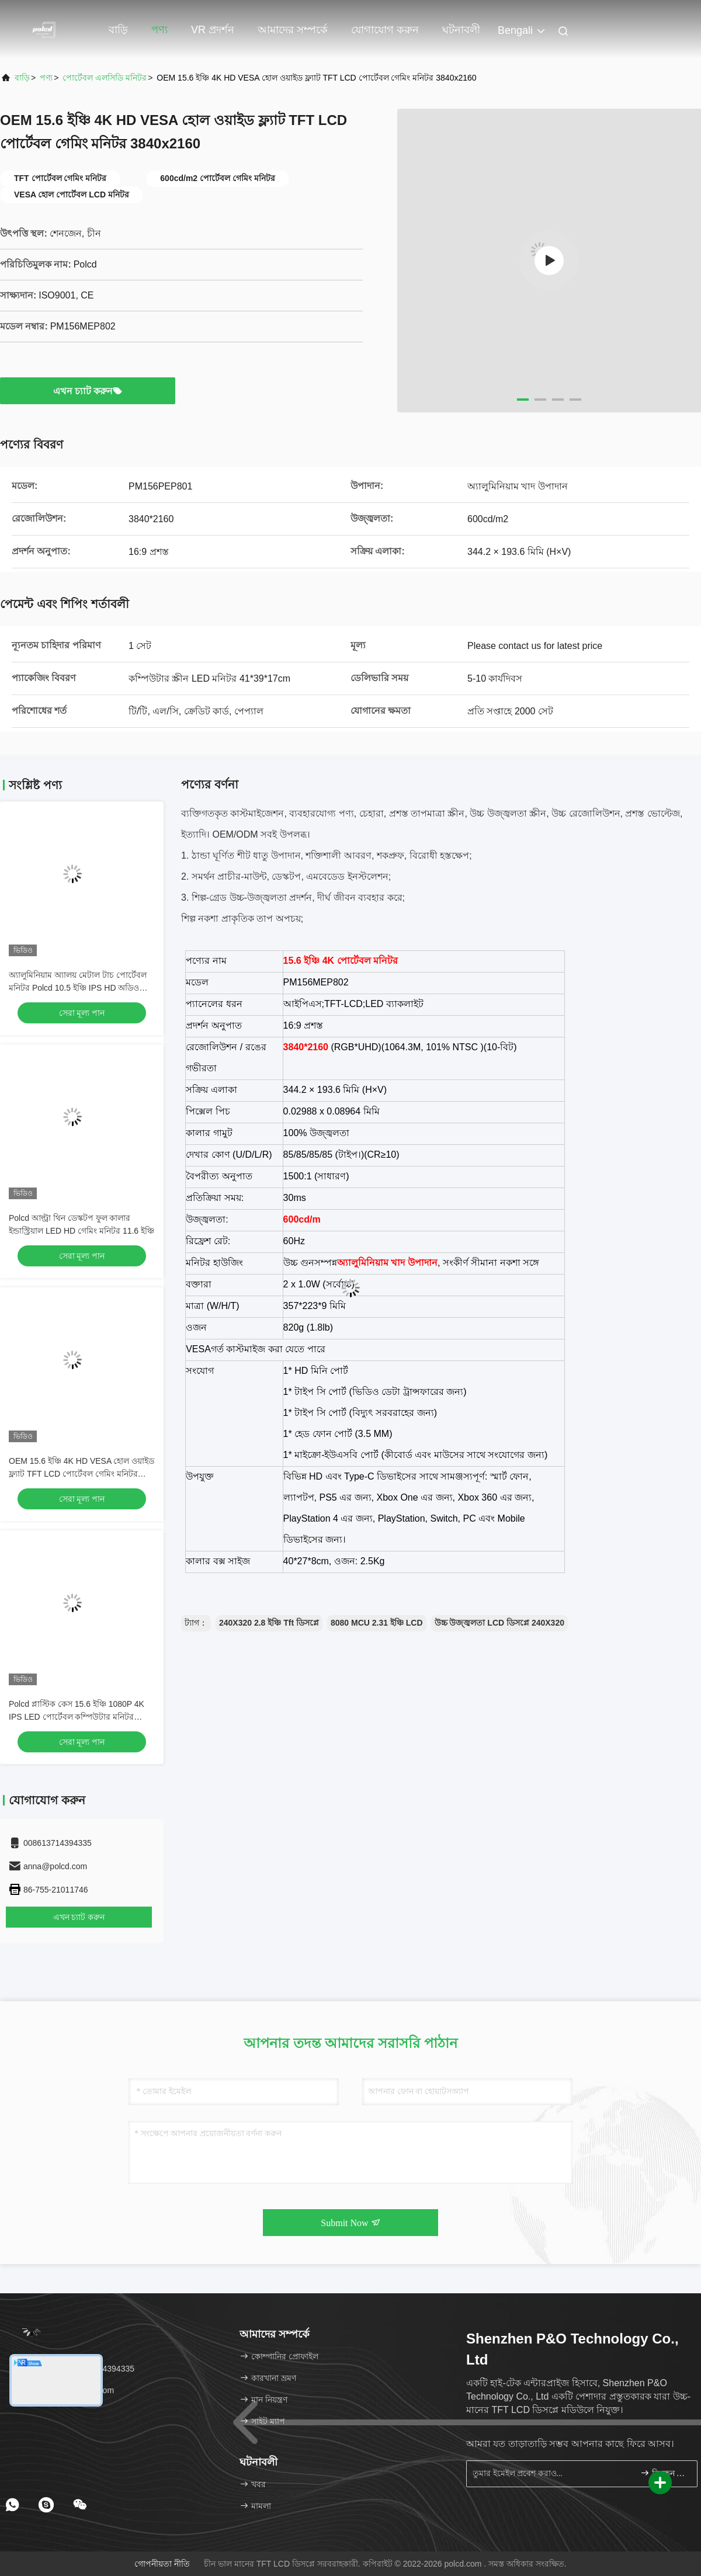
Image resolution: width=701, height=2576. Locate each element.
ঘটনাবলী (461, 30)
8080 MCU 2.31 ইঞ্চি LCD (377, 1622)
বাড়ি (118, 30)
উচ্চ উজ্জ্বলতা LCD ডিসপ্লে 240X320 (499, 1622)
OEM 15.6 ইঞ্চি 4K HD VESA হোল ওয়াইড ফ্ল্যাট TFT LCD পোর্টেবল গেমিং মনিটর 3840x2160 (81, 1473)
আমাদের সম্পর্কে (293, 30)
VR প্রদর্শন (212, 30)
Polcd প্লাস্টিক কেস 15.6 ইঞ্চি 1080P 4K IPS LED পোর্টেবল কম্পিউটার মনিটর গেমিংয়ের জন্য (76, 1716)
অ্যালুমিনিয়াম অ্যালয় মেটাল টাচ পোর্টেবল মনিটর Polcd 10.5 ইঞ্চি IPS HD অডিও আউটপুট (78, 987)
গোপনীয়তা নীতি (162, 2563)
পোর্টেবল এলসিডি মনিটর (105, 77)
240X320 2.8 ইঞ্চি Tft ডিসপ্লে (269, 1622)
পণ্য (159, 30)
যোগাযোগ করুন (385, 30)
